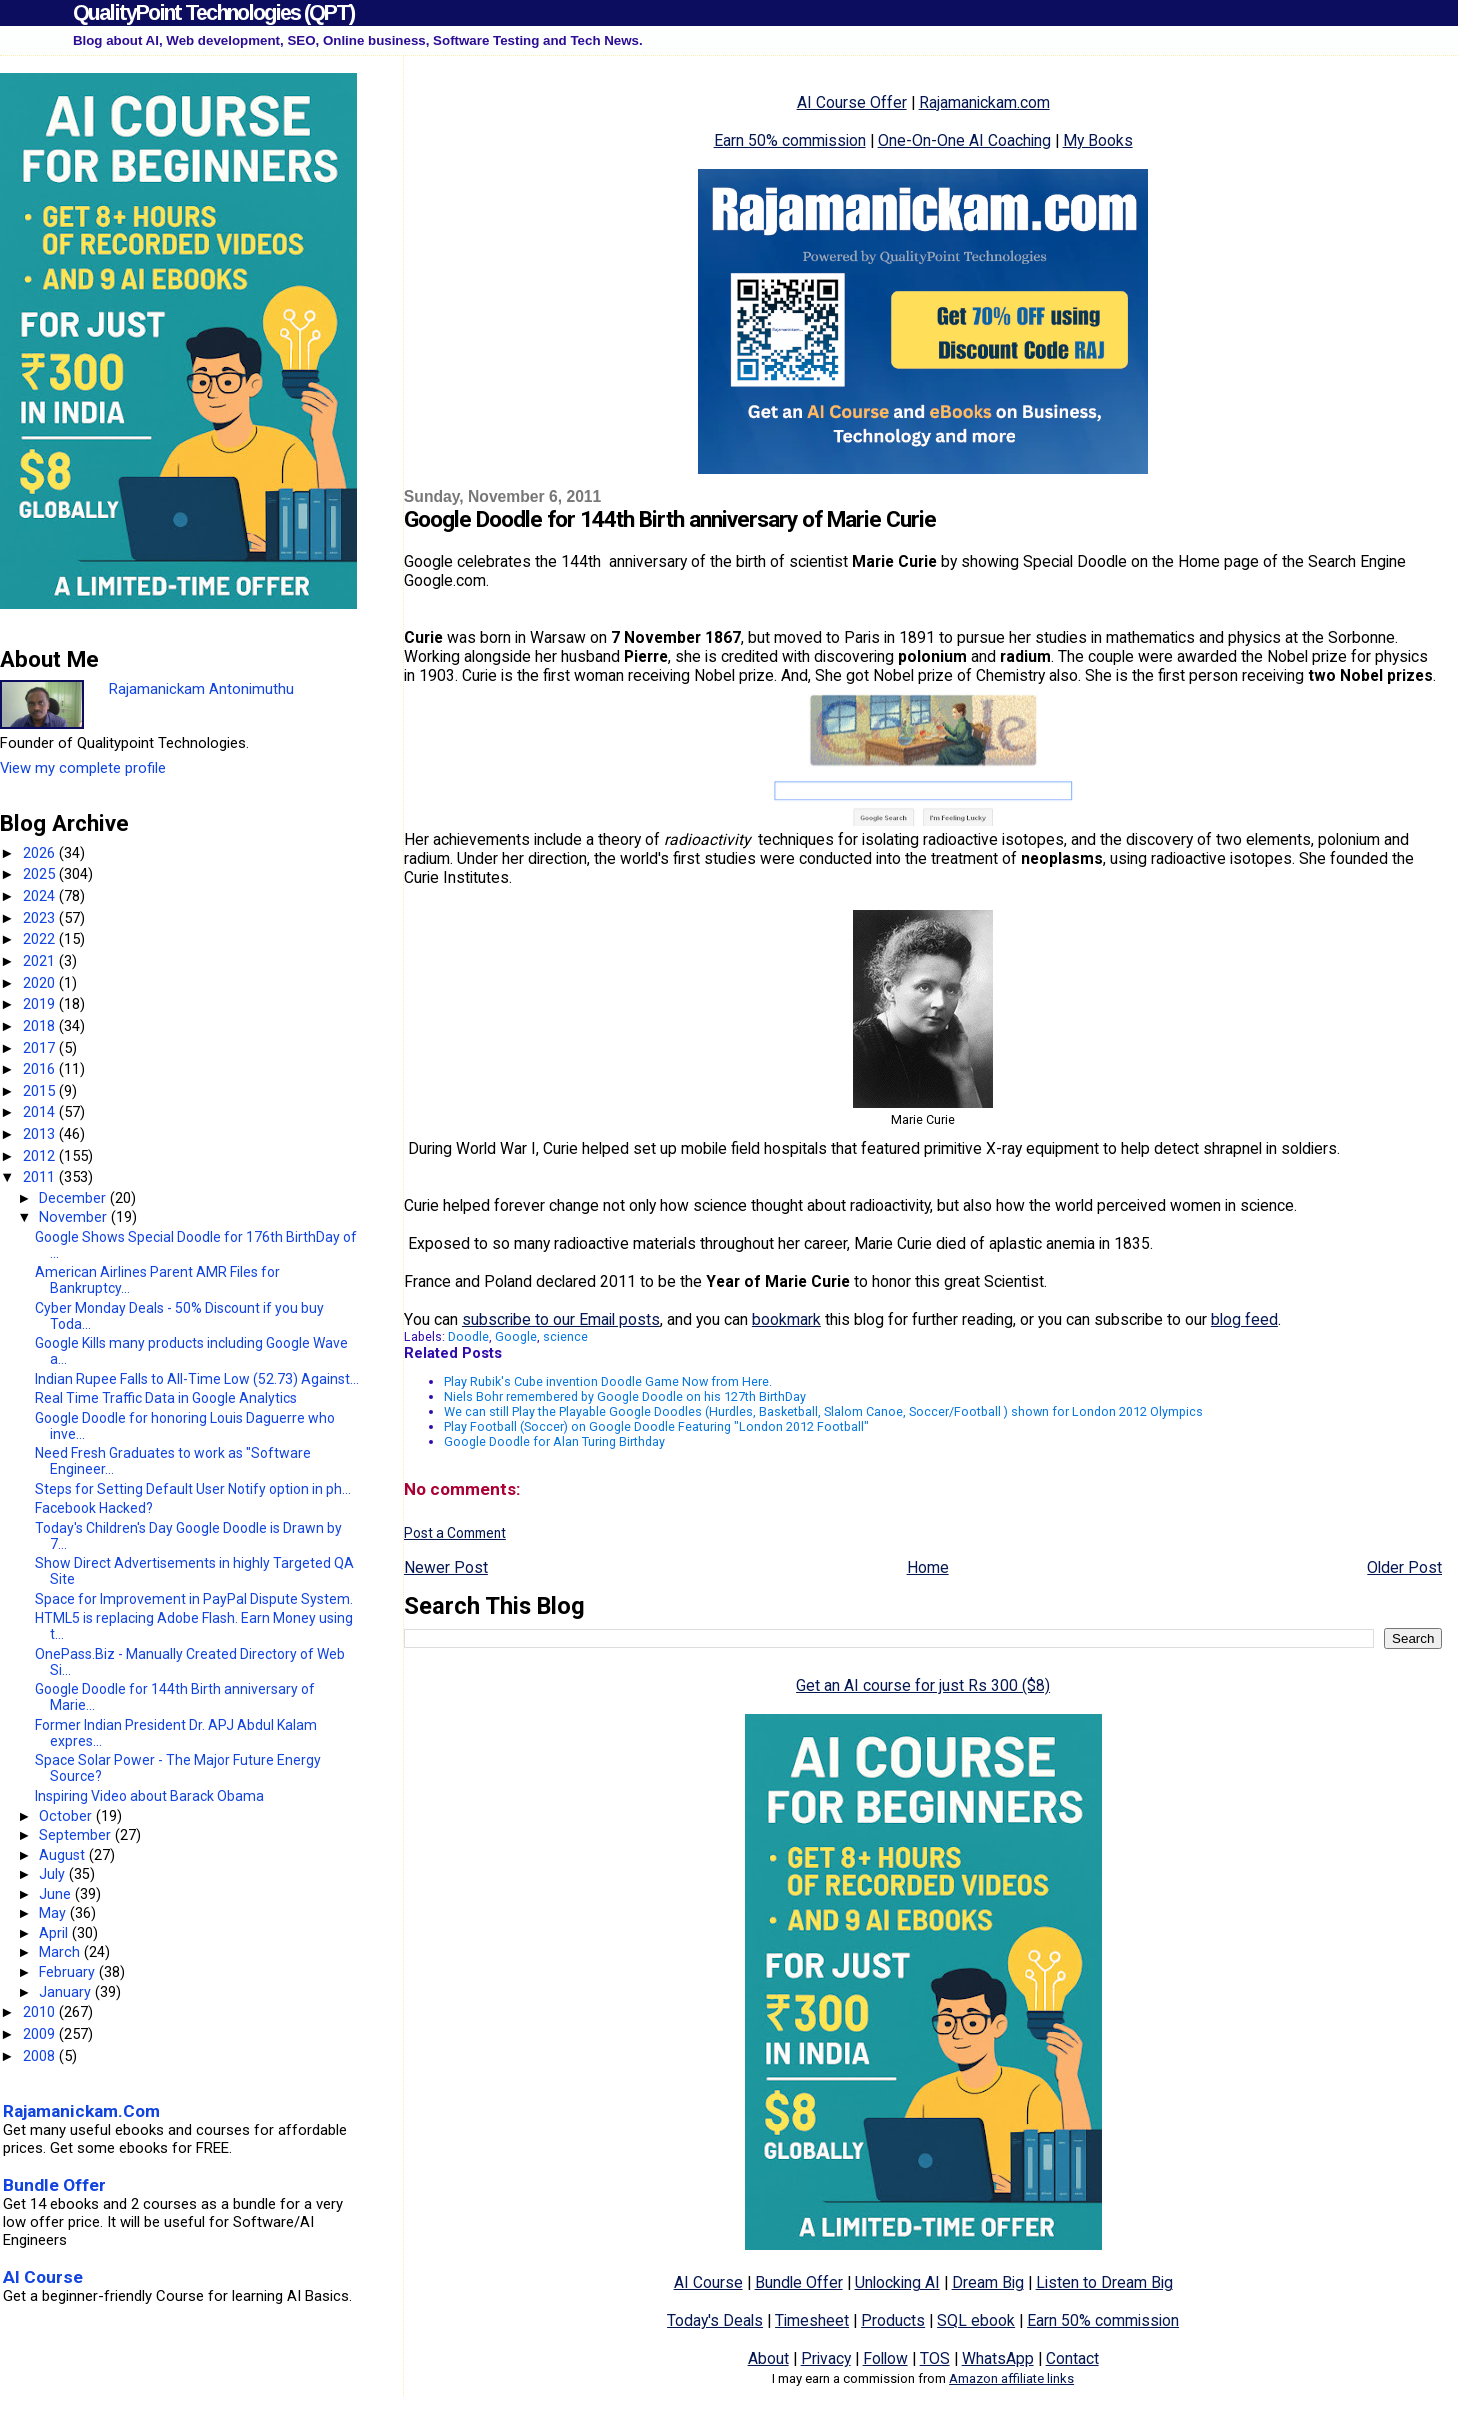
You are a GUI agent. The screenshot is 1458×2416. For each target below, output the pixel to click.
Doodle (468, 1336)
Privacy (826, 2358)
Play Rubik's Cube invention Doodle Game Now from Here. (608, 1381)
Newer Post (446, 1567)
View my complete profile (83, 768)
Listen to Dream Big (1104, 2282)
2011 (41, 1177)
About (768, 2358)
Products (893, 2320)
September (77, 1835)
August (64, 1855)
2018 (41, 1026)
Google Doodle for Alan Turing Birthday (554, 1441)
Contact (1072, 2358)
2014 (41, 1112)
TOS (935, 2358)
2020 (41, 983)
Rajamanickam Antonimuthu (201, 689)
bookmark (786, 1319)
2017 (41, 1048)
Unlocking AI (897, 2282)
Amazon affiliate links (1011, 2378)
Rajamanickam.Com (81, 2111)
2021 (41, 961)
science (565, 1336)
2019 (41, 1004)
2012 (41, 1156)
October (67, 1816)
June (57, 1894)
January (67, 1992)
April (55, 1933)
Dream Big (988, 2282)
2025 (41, 874)
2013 (41, 1134)
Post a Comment (455, 1533)
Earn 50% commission (790, 140)
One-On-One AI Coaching (964, 140)
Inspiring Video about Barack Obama (149, 1796)
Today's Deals (715, 2320)
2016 (41, 1069)
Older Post (1404, 1567)
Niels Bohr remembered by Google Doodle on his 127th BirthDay (625, 1396)
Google (516, 1336)
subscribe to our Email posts (561, 1319)
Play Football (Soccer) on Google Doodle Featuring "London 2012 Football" (656, 1426)
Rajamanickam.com (984, 102)
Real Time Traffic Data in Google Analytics (166, 1398)
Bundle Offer (799, 2282)
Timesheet (812, 2320)
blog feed (1244, 1319)
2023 (41, 918)
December (74, 1198)
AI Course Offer (852, 102)
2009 (41, 2034)
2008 (41, 2056)
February (69, 1972)
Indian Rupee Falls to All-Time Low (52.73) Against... (197, 1379)
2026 (41, 853)
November (75, 1217)
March (61, 1952)
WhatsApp (998, 2358)
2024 (41, 896)
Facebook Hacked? (94, 1508)
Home (928, 1567)
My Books (1098, 140)
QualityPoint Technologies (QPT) (213, 12)
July (54, 1874)
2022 (41, 939)
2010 (41, 2012)
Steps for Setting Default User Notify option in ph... (193, 1489)
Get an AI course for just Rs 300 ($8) (923, 1685)
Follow (885, 2358)
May (54, 1913)
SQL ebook (976, 2320)
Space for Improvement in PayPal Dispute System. (194, 1599)
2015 (41, 1091)
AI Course (708, 2282)
